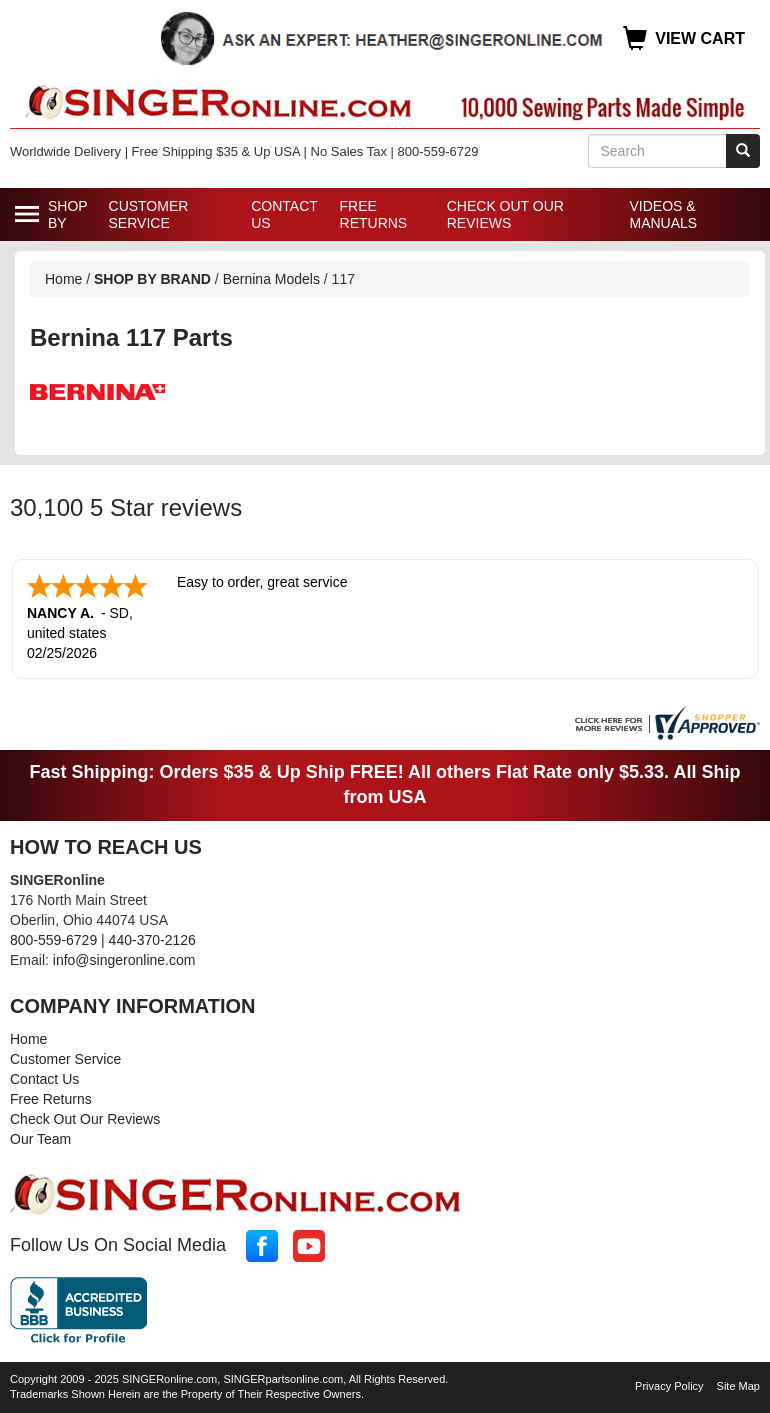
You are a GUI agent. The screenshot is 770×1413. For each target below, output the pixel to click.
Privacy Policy (669, 1386)
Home (63, 279)
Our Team (40, 1139)
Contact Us (284, 214)
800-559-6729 (53, 940)
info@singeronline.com (124, 960)
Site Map (738, 1386)
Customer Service (149, 214)
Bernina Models (271, 279)
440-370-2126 (152, 940)
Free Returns (374, 214)
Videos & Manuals (663, 214)
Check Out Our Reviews (505, 214)
